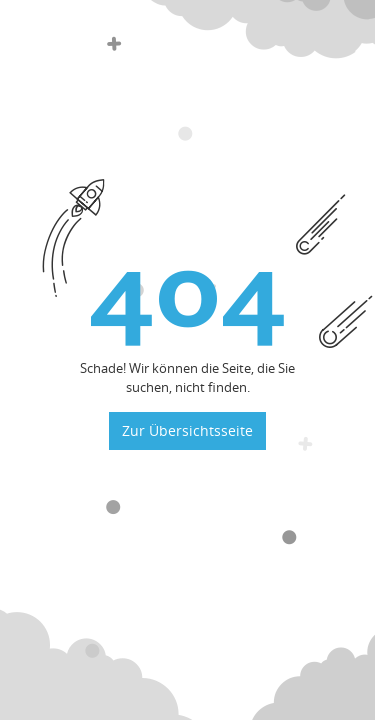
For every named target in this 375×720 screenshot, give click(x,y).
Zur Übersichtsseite (187, 430)
